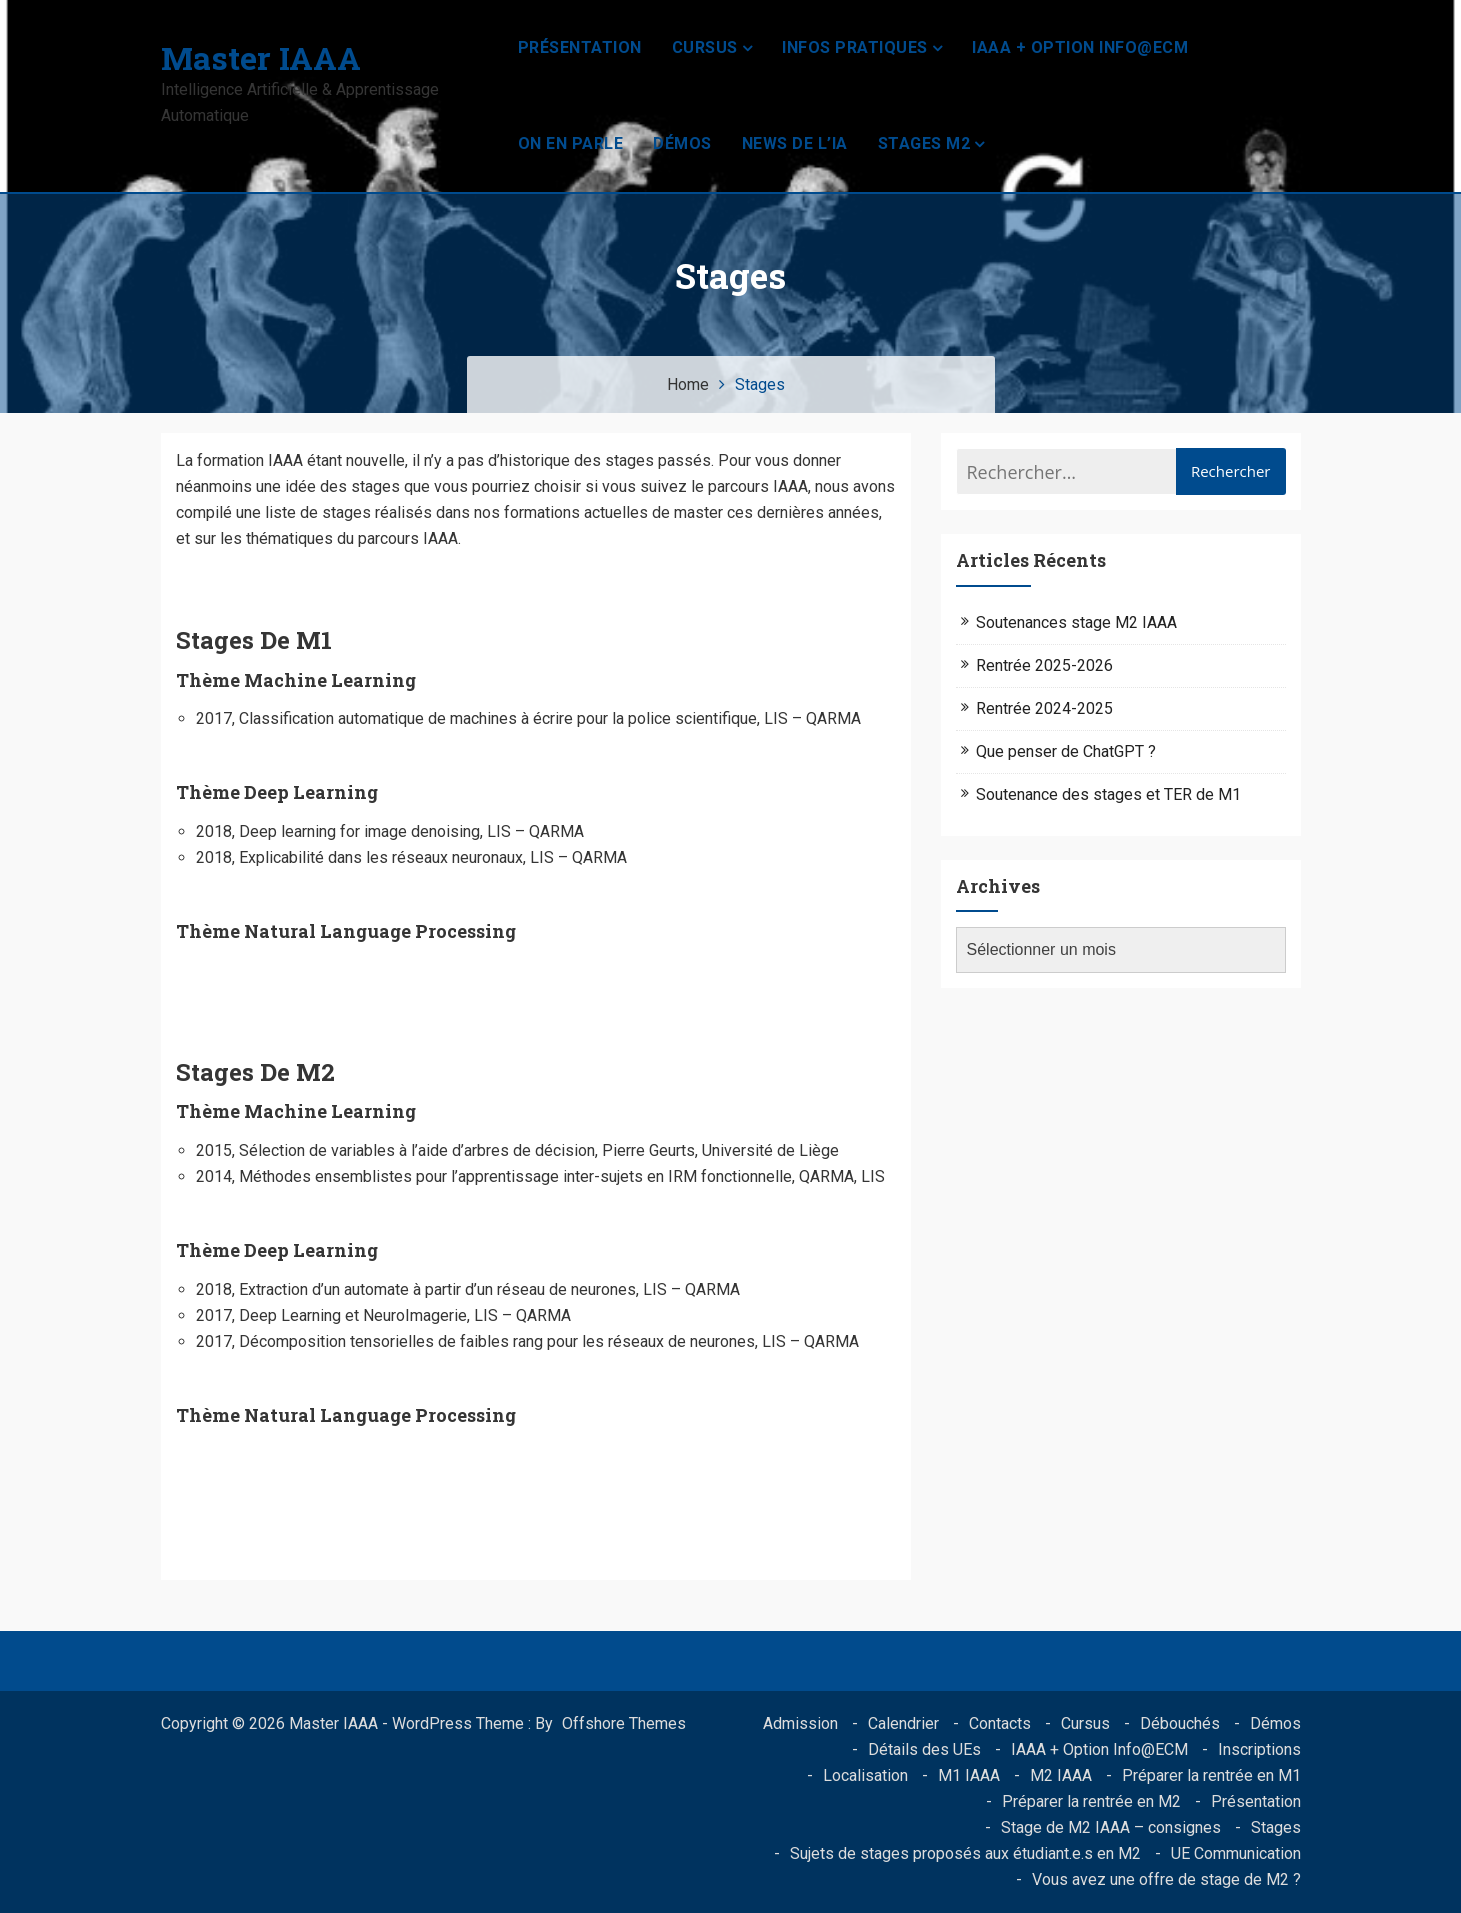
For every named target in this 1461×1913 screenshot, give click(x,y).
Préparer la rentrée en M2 (1091, 1801)
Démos (682, 143)
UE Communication (1236, 1853)
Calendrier (903, 1723)
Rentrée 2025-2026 (1044, 665)
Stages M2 (924, 143)
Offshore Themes (624, 1723)
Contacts (1000, 1723)
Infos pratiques (855, 47)
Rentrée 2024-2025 (1044, 708)
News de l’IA (795, 143)
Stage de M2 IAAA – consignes (1111, 1827)
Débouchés (1180, 1723)
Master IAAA (261, 57)
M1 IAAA (969, 1775)
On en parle (571, 143)
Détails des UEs (924, 1749)
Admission (800, 1723)
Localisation (865, 1775)
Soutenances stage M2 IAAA (1076, 622)
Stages (1276, 1827)
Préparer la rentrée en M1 (1211, 1775)
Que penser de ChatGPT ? (1066, 751)
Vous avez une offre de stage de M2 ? (1166, 1879)
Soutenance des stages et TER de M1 (1108, 794)
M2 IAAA (1061, 1775)
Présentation (580, 47)
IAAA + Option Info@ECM (1080, 47)
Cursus (705, 47)
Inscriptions (1259, 1749)
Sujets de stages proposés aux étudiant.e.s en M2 (965, 1853)
